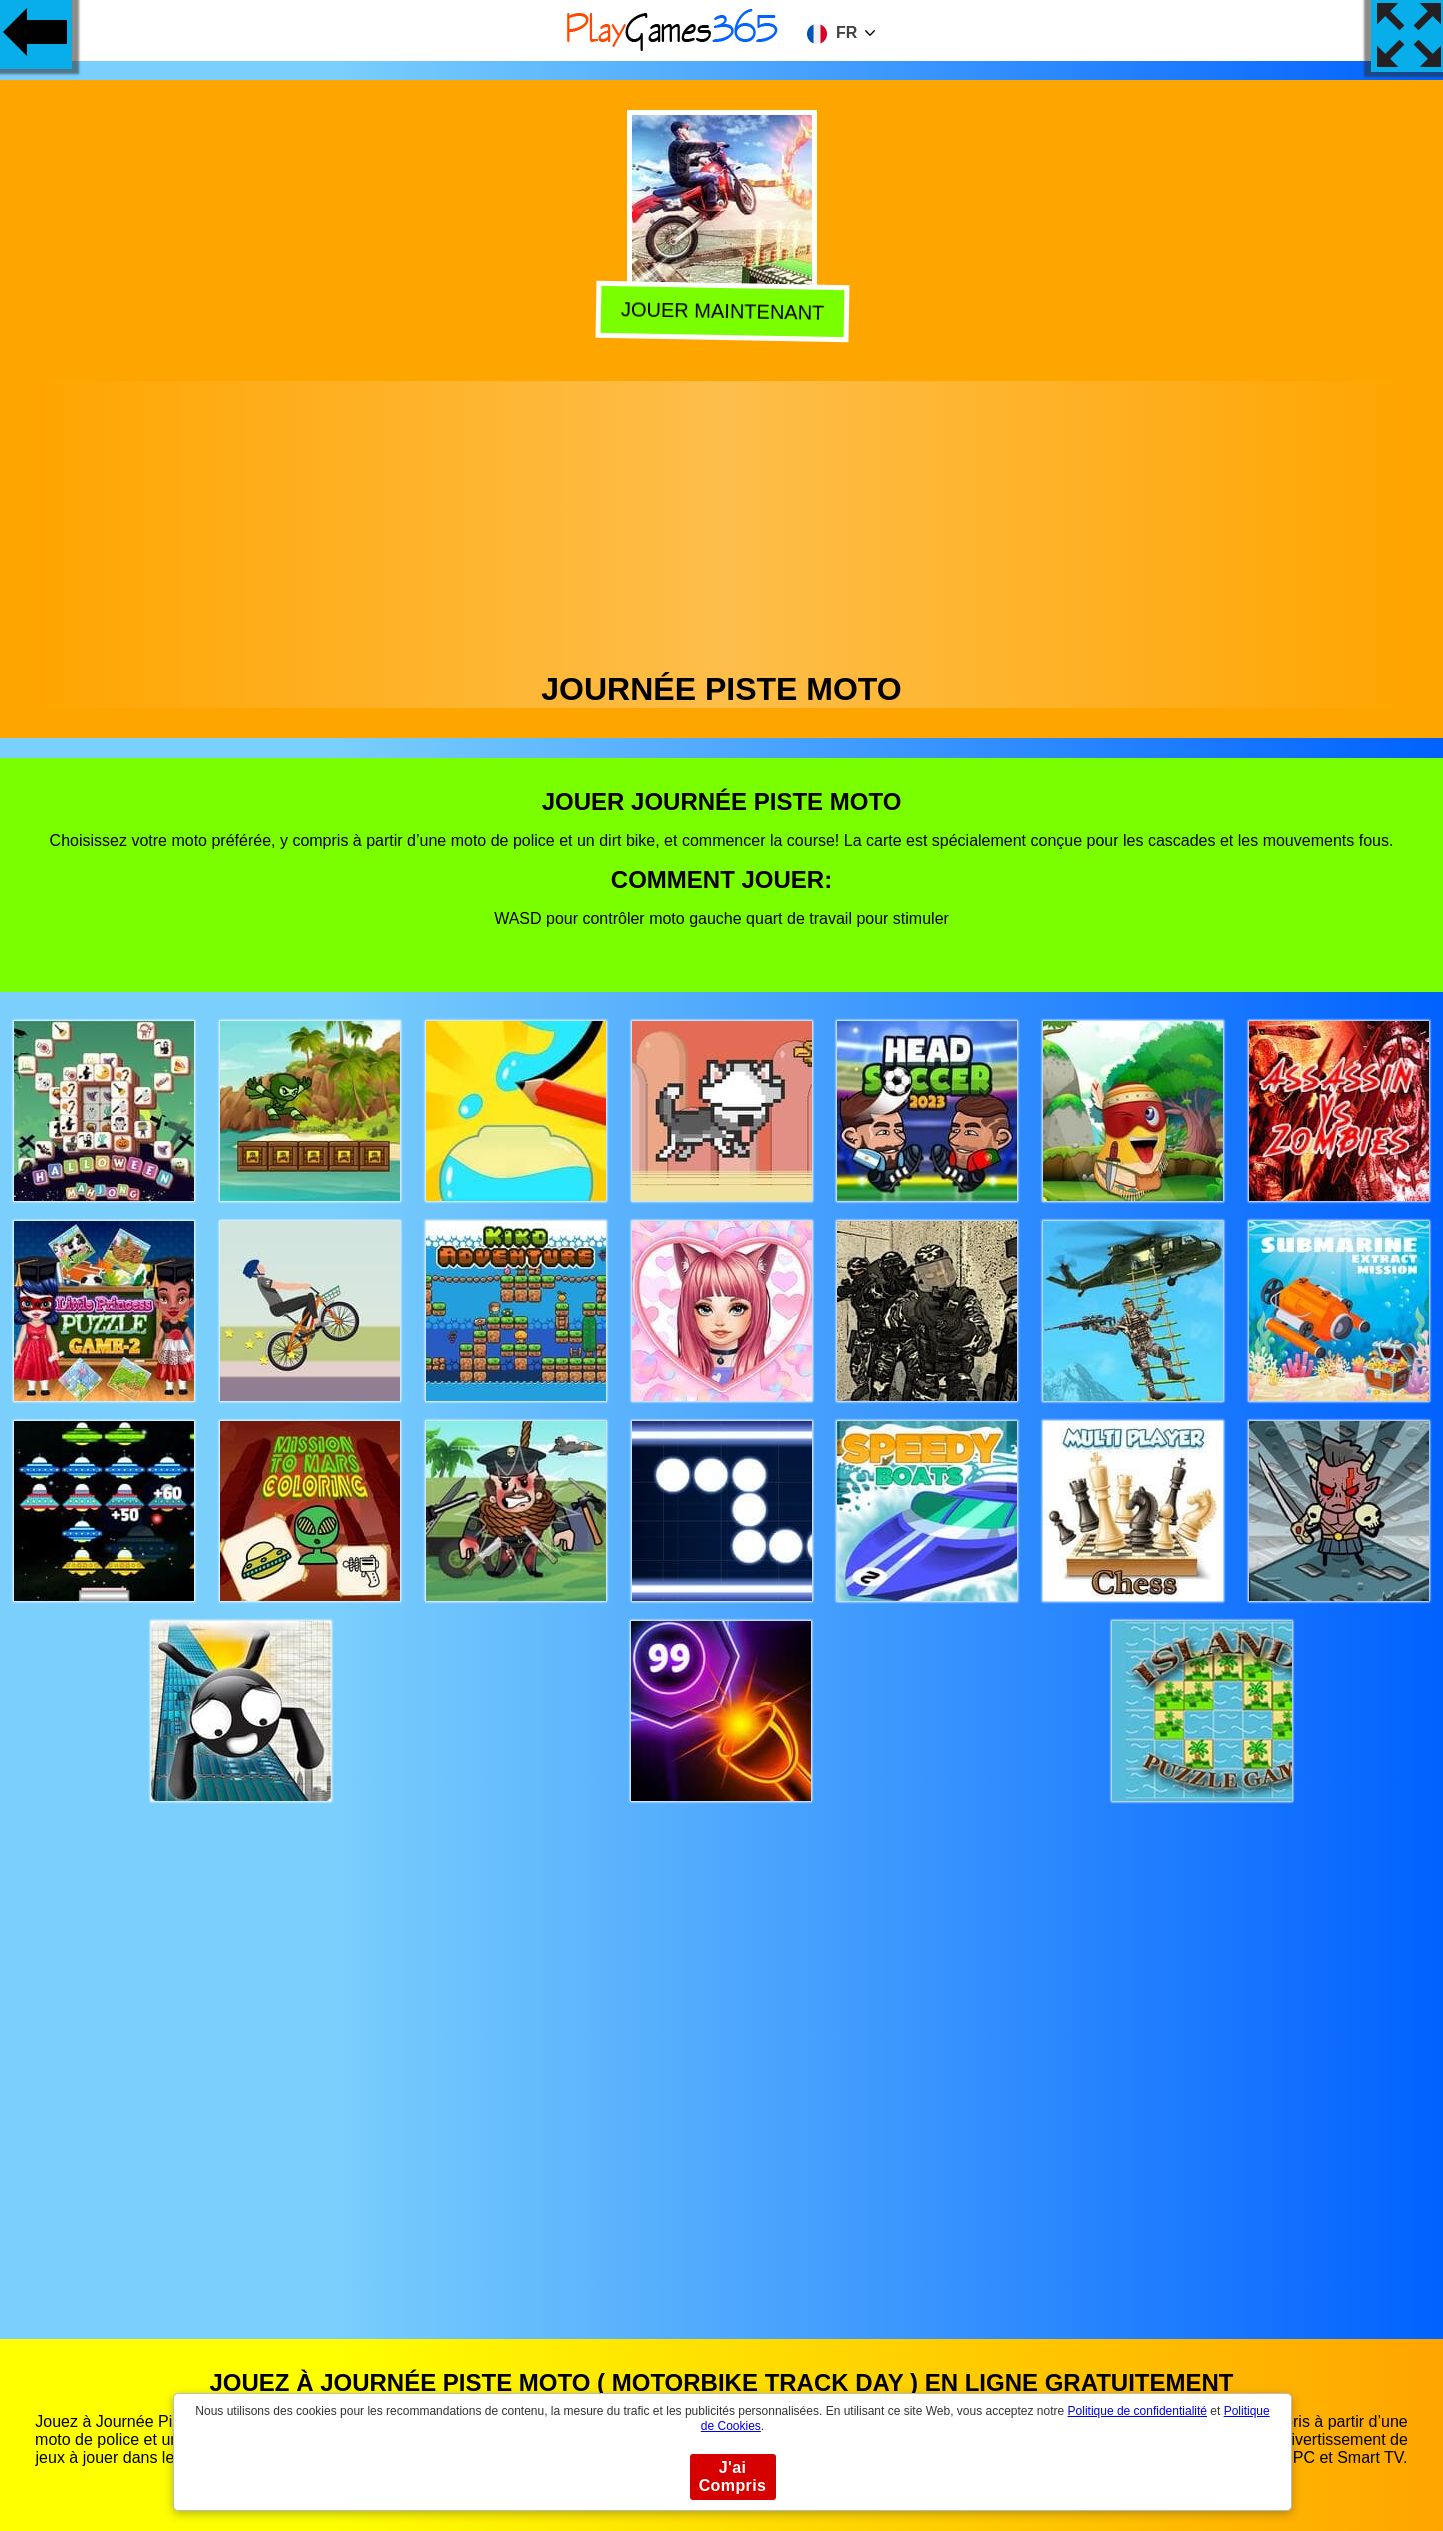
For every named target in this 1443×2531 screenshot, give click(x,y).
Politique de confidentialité (1137, 2411)
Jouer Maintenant (719, 311)
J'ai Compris (733, 2476)
